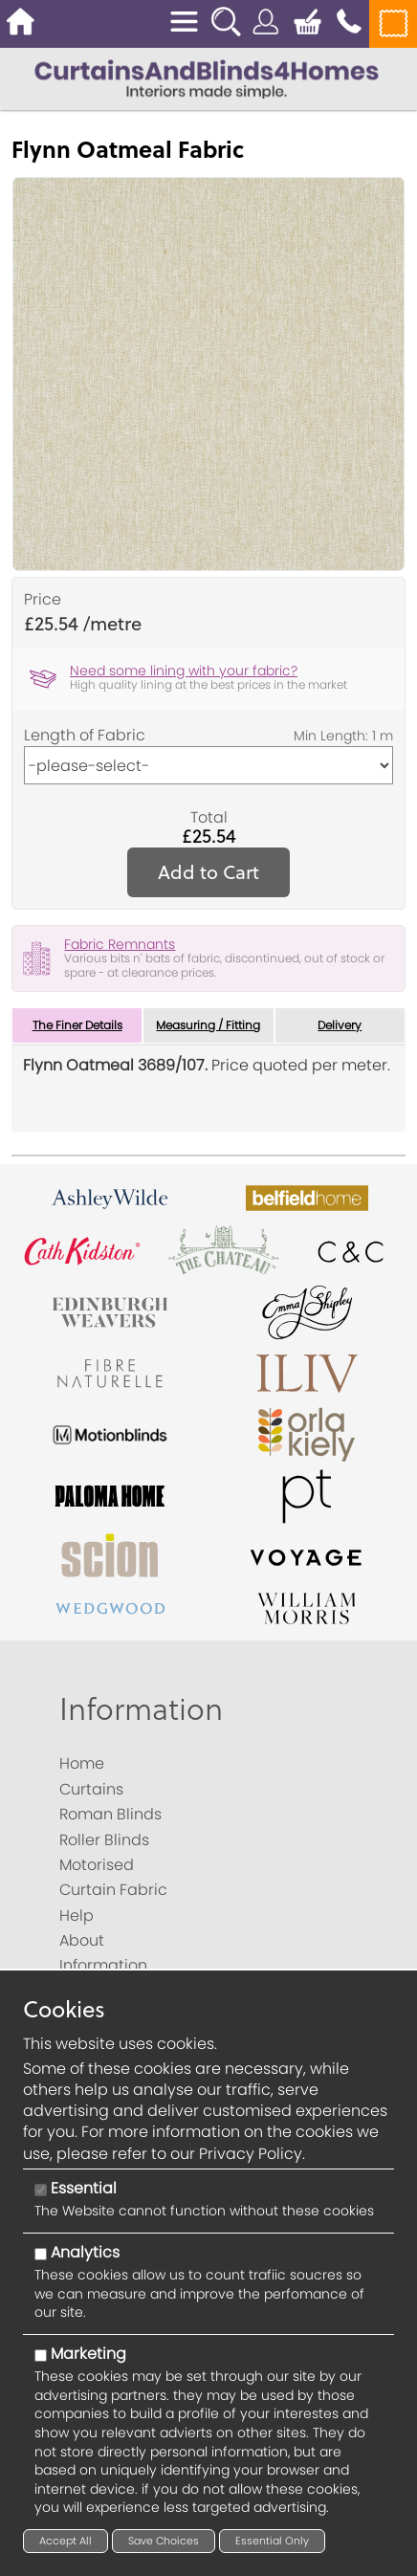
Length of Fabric (84, 735)
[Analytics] (40, 2254)
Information (141, 1707)
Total (209, 818)
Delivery (340, 1025)
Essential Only (272, 2540)
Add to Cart (208, 872)
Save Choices (163, 2540)
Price (42, 599)
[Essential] (40, 2190)
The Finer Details (77, 1025)
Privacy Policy (250, 2154)
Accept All (65, 2540)
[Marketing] (40, 2355)
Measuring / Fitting (208, 1025)
